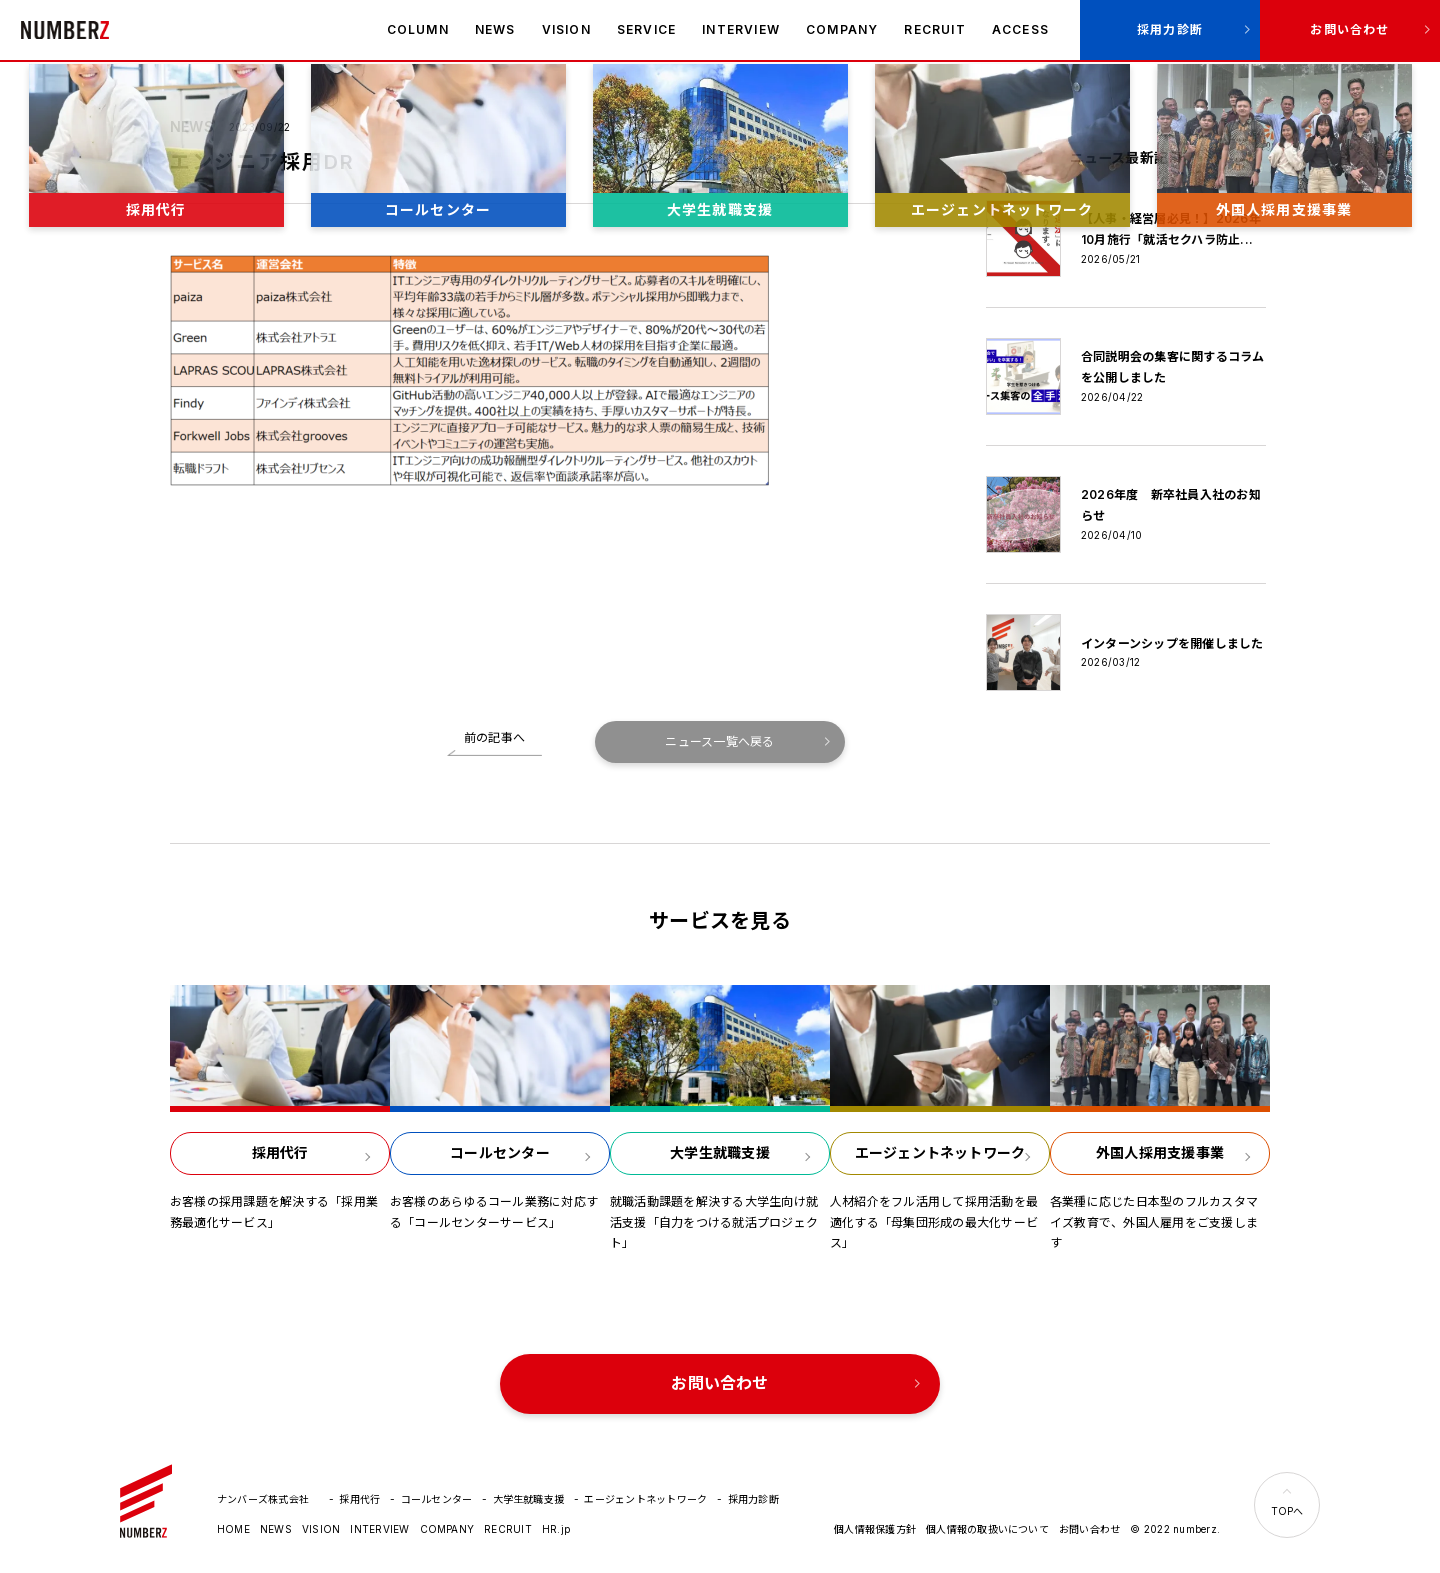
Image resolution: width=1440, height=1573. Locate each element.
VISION (566, 29)
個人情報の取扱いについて (987, 1529)
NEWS (495, 29)
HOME (233, 1529)
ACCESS (1020, 29)
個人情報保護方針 (875, 1529)
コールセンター (437, 1499)
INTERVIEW (741, 29)
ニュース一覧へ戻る (719, 741)
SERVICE (646, 29)
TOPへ (1287, 1511)
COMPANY (842, 29)
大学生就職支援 (529, 1499)
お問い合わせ (1349, 29)
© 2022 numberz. (1175, 1529)
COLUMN (418, 29)
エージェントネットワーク (645, 1499)
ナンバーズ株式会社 (65, 30)
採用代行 (359, 1499)
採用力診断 (1170, 29)
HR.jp (556, 1529)
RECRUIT (934, 29)
